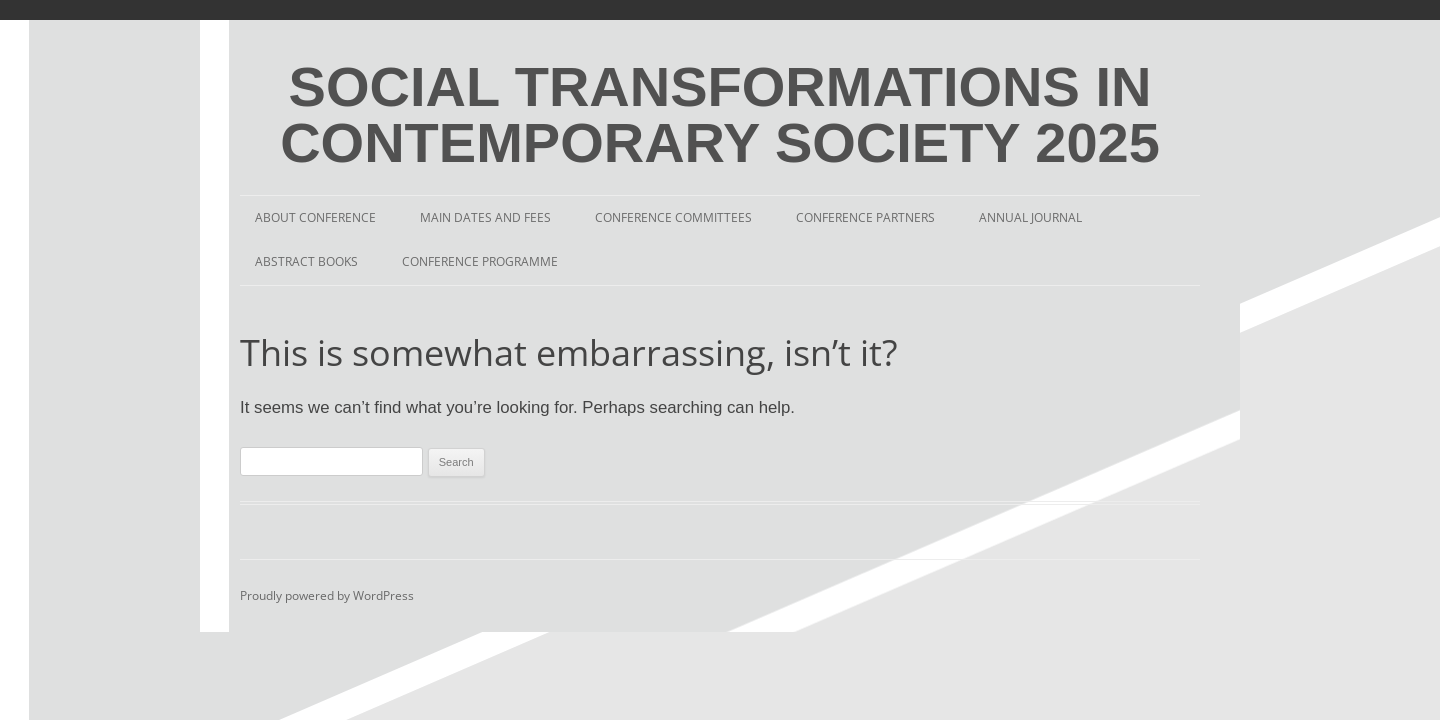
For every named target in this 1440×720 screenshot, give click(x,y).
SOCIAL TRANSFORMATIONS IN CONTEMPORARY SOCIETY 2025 (720, 115)
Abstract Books (306, 261)
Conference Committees (673, 217)
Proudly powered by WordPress (327, 595)
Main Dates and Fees (485, 217)
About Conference (315, 217)
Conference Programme (480, 261)
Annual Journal (1030, 217)
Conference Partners (865, 217)
